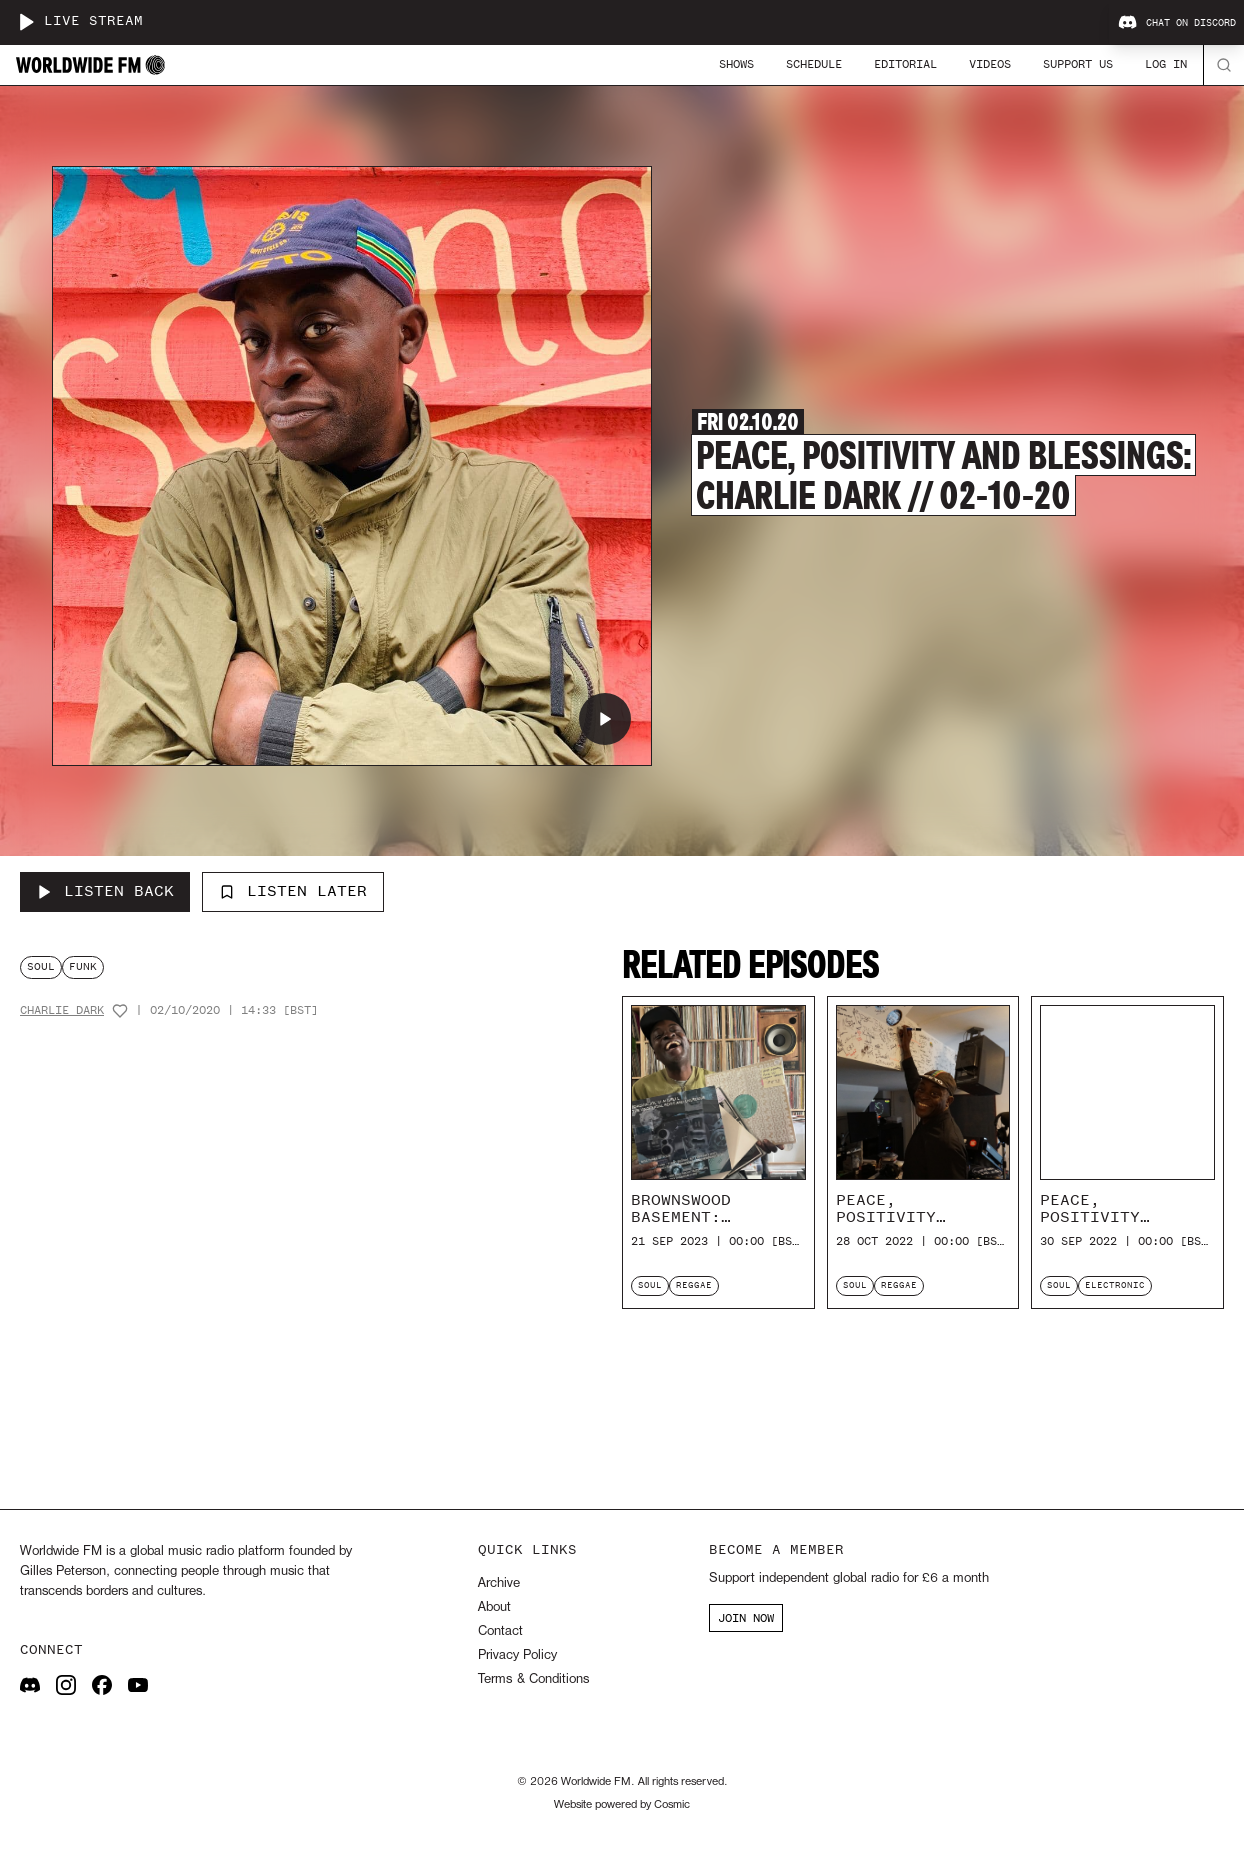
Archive (499, 1583)
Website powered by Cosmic (622, 1805)
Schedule (814, 64)
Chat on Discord (1177, 23)
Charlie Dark (62, 1010)
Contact (500, 1631)
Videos (990, 64)
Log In (1166, 64)
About (494, 1607)
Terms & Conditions (533, 1679)
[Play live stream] (26, 22)
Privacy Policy (517, 1655)
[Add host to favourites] (120, 1011)
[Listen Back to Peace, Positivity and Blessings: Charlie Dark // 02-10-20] (105, 892)
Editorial (905, 64)
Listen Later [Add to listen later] (293, 891)
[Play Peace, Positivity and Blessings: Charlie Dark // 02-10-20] (605, 719)
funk (83, 966)
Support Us (1078, 64)
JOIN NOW (746, 1618)
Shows (736, 64)
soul (41, 966)
